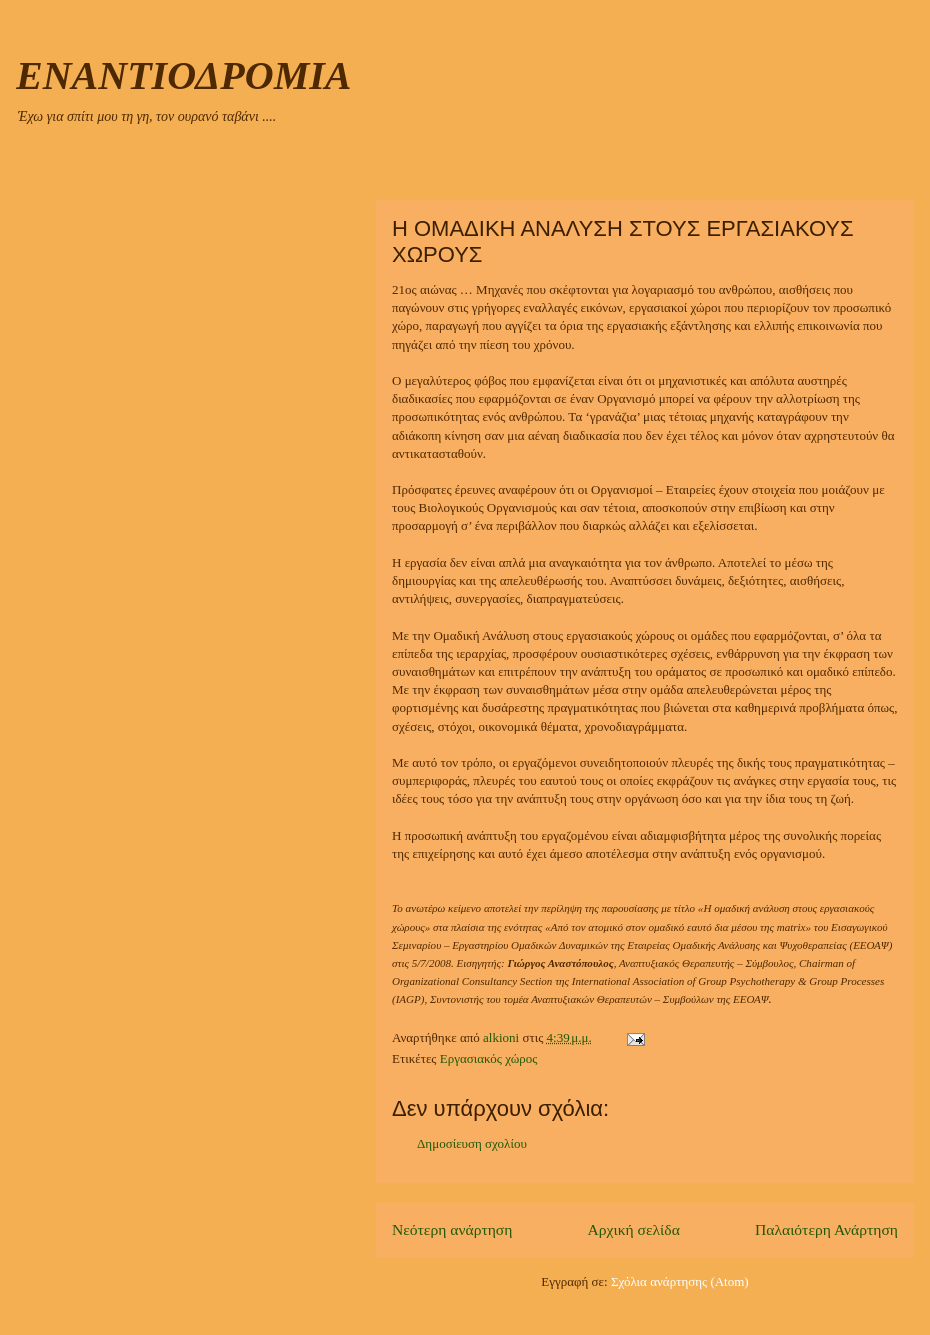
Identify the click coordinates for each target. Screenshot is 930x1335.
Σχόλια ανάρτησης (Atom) (680, 1281)
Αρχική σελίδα (634, 1229)
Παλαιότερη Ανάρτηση (826, 1229)
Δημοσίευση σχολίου (472, 1143)
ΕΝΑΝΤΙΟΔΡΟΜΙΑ (183, 75)
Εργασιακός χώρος (489, 1058)
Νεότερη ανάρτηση (452, 1229)
